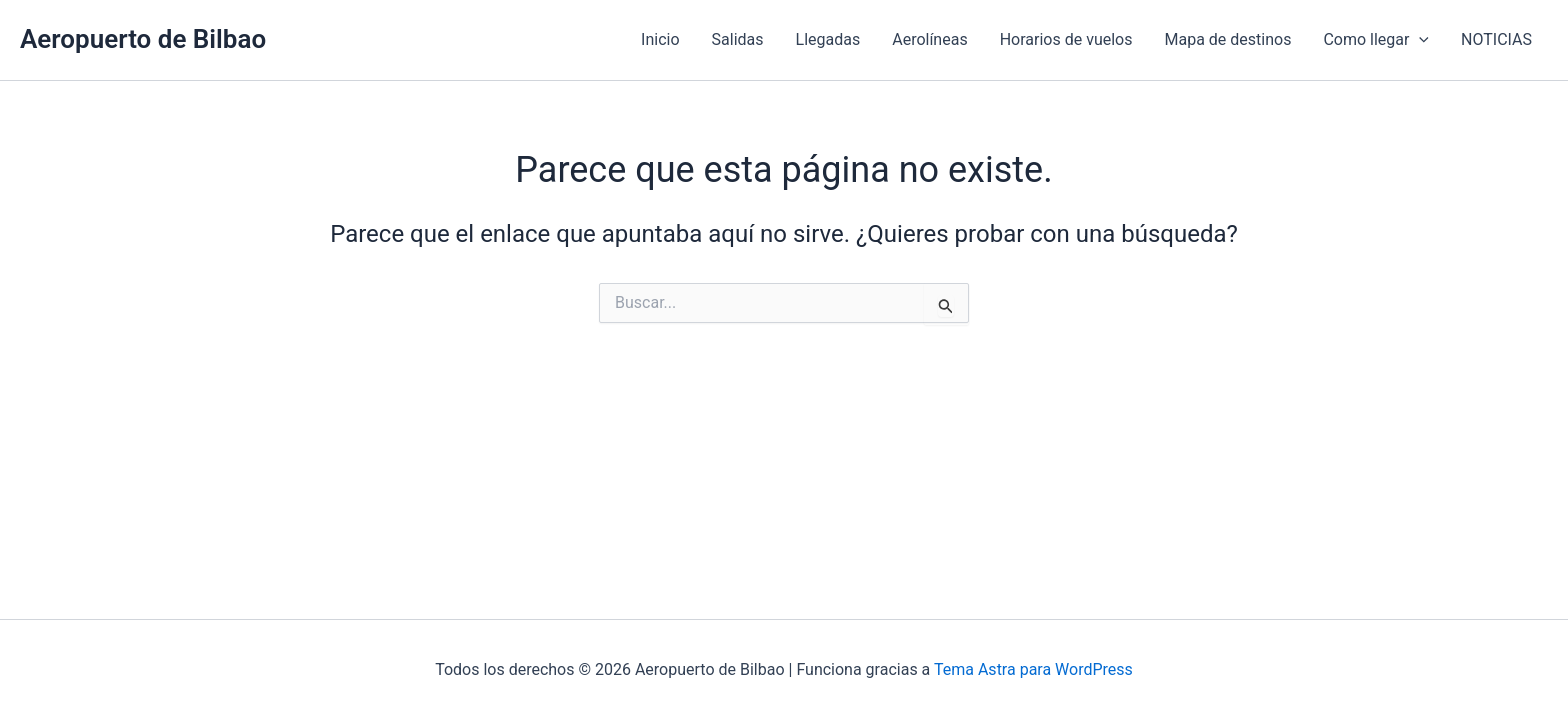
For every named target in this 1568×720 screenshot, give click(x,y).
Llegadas (828, 39)
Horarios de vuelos (1066, 39)
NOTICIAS (1496, 39)
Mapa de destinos (1227, 39)
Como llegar (1376, 40)
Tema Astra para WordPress (1033, 669)
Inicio (660, 39)
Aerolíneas (929, 39)
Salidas (738, 39)
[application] (1419, 40)
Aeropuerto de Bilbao (143, 39)
